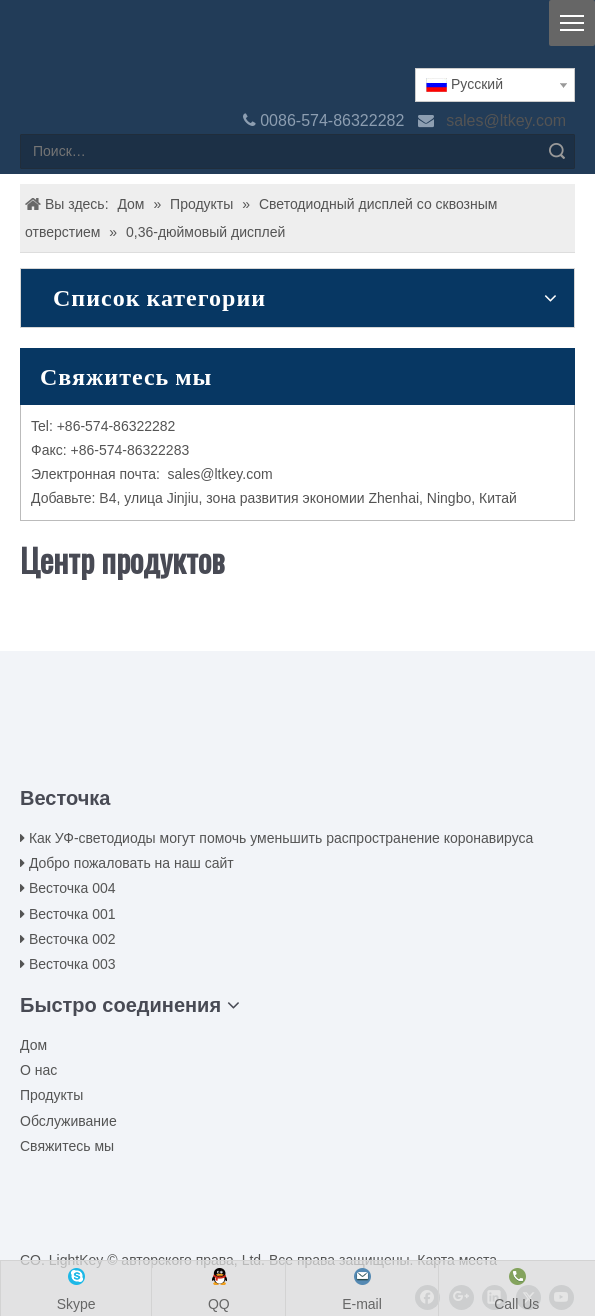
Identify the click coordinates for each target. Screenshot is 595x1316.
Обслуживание (68, 1121)
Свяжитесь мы (67, 1146)
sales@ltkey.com (508, 120)
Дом (33, 1045)
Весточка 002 (72, 939)
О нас (38, 1070)
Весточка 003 (72, 964)
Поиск (557, 151)
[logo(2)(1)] (36, 42)
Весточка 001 (72, 914)
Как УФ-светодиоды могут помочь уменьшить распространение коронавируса (281, 838)
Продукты (51, 1095)
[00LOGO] (298, 722)
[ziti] (298, 754)
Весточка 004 (72, 888)
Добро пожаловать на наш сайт (131, 863)
